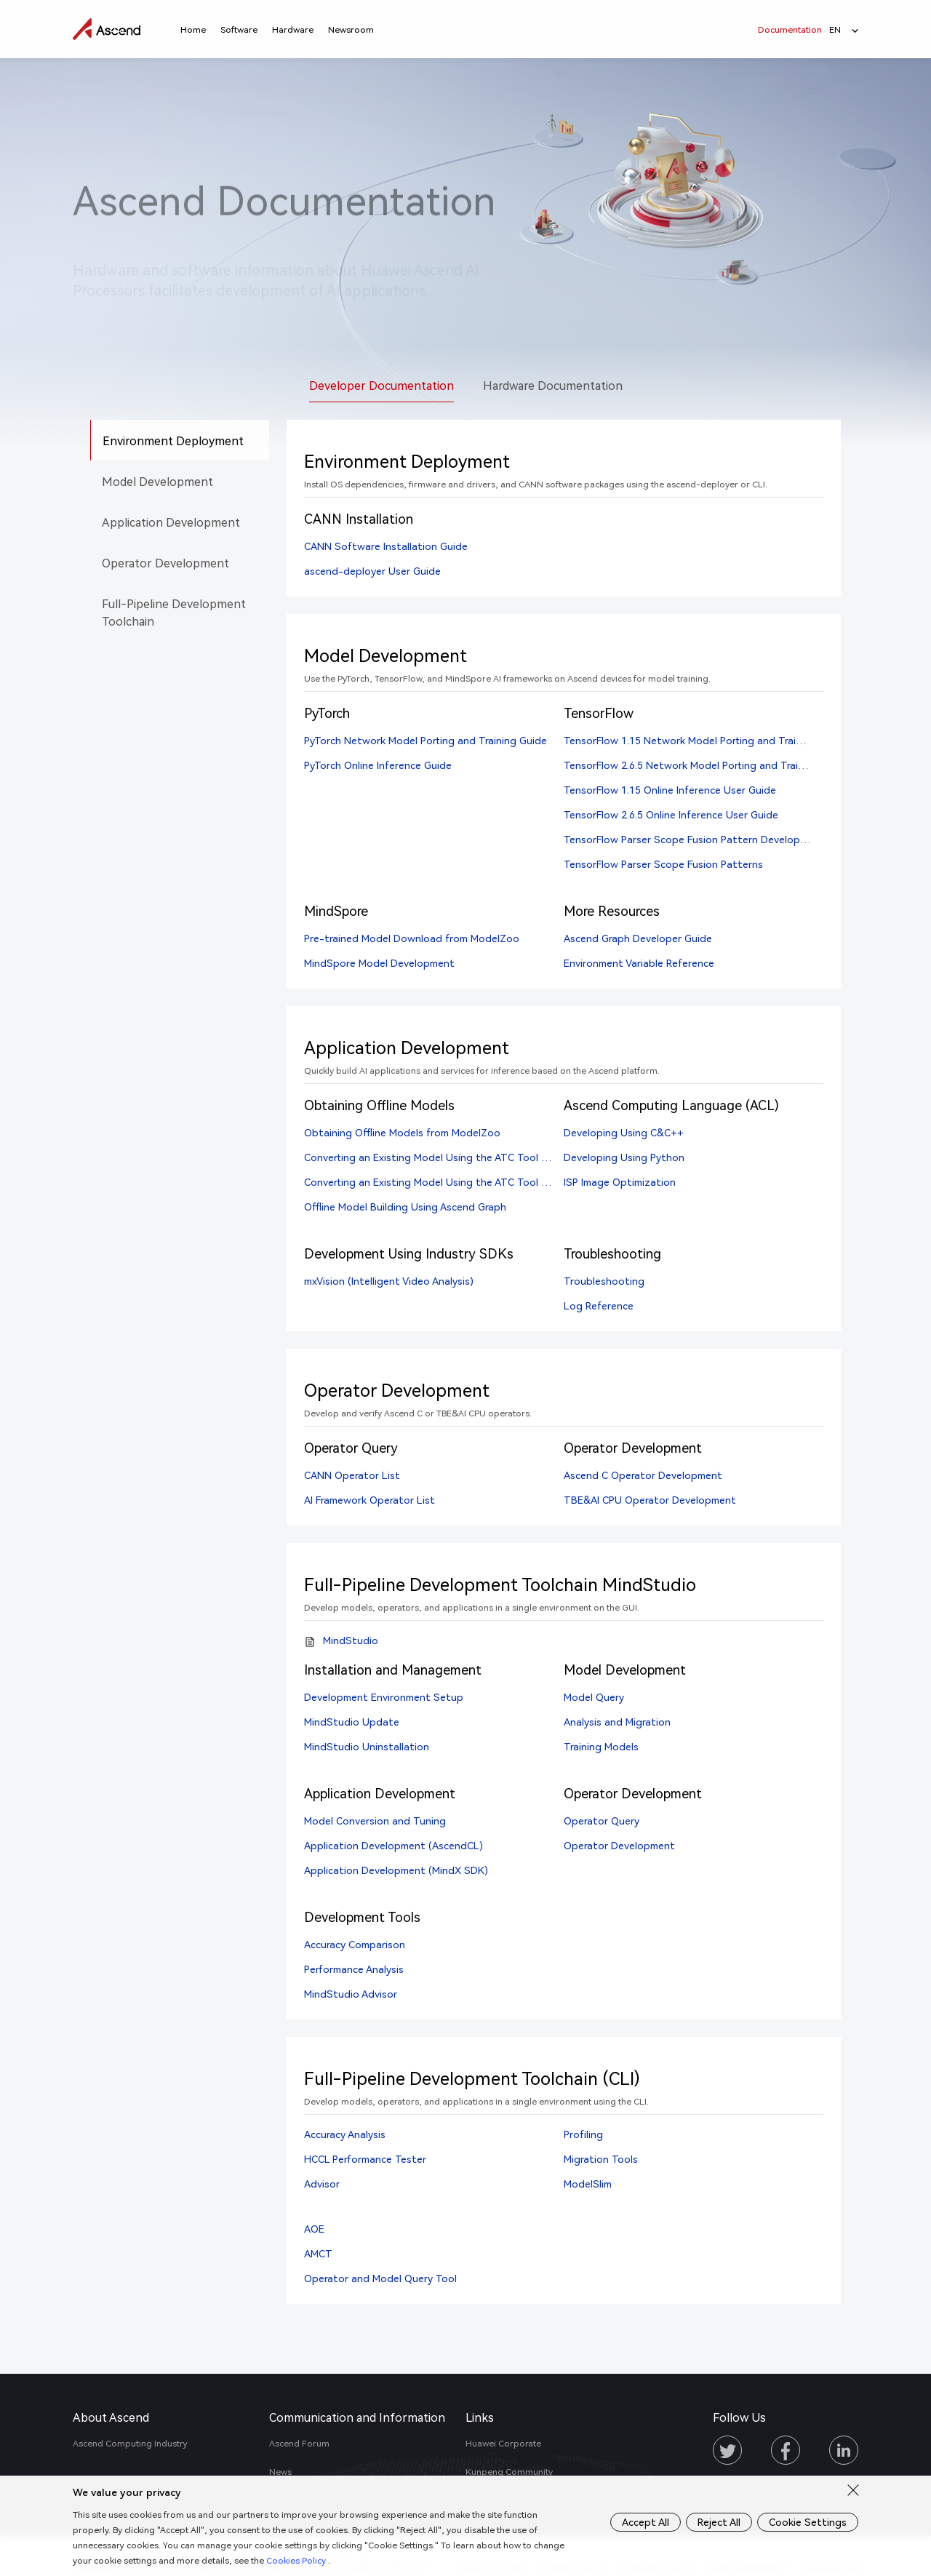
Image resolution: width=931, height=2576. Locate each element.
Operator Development (619, 1845)
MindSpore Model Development (379, 962)
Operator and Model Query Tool (380, 2278)
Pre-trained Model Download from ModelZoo (411, 938)
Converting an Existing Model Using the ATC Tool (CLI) (433, 1157)
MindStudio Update (351, 1721)
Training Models (601, 1746)
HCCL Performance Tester (365, 2158)
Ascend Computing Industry (130, 2443)
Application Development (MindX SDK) (396, 1870)
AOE (314, 2228)
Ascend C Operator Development (643, 1475)
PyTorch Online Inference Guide (378, 765)
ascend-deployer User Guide (372, 570)
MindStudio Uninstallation (366, 1746)
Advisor (322, 2183)
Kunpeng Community (509, 2471)
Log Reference (599, 1305)
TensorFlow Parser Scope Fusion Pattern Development (694, 839)
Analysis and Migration (617, 1721)
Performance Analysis (354, 1969)
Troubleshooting (604, 1280)
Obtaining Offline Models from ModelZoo (402, 1132)
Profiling (583, 2134)
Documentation (790, 29)
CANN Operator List (352, 1475)
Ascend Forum (299, 2443)
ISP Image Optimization (620, 1181)
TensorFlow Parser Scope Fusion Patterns (663, 864)
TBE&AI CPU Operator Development (650, 1499)
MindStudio (350, 1640)
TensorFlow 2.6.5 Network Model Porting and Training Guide (706, 765)
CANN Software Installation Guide (386, 546)
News (280, 2471)
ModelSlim (588, 2183)
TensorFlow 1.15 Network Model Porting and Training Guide (705, 740)
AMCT (318, 2253)
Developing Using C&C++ (624, 1132)
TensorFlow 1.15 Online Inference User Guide (670, 789)
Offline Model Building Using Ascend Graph (405, 1206)
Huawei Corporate (503, 2443)
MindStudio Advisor (350, 1993)
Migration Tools (601, 2158)
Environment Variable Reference (639, 962)
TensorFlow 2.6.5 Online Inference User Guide (671, 814)
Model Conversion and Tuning (375, 1820)
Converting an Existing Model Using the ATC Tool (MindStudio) (454, 1181)
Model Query (594, 1696)
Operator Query (601, 1820)
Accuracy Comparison (354, 1944)
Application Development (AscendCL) (393, 1845)
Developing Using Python (624, 1157)
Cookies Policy (330, 2560)
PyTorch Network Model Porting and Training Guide (425, 740)
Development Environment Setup (383, 1696)
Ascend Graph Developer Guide (638, 938)
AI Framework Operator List (369, 1499)
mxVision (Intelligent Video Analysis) (389, 1280)
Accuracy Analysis (344, 2134)
